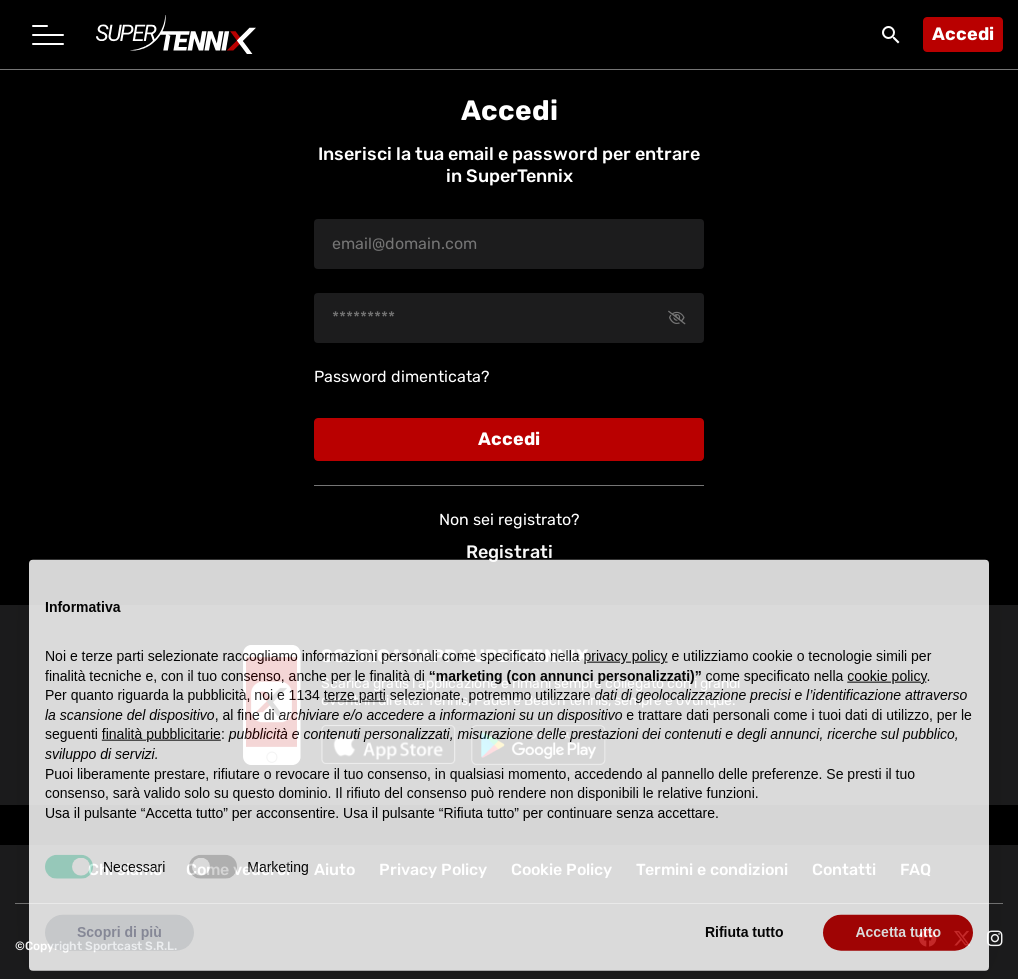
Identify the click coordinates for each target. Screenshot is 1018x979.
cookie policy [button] (886, 696)
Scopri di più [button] (119, 953)
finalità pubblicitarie (161, 755)
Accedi (963, 34)
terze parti (355, 716)
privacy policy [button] (626, 676)
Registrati (509, 552)
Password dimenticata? (402, 376)
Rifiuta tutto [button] (744, 953)
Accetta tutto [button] (898, 953)
